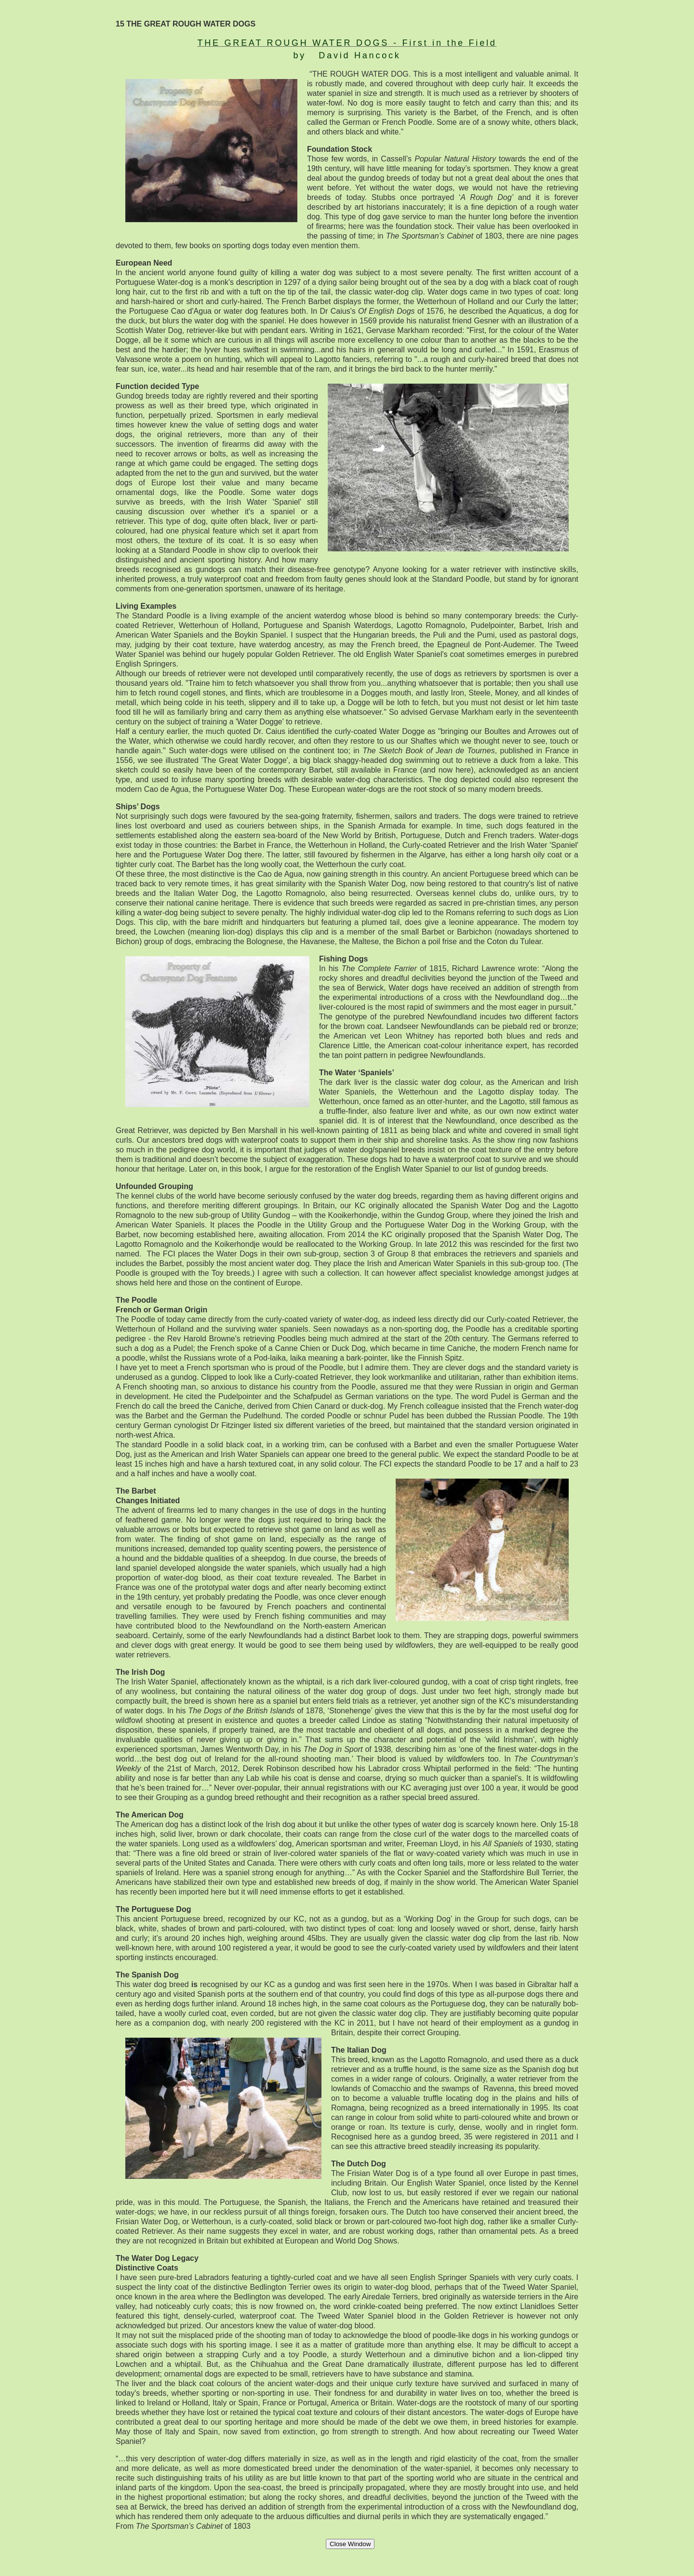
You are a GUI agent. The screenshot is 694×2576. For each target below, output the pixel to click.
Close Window (350, 2544)
